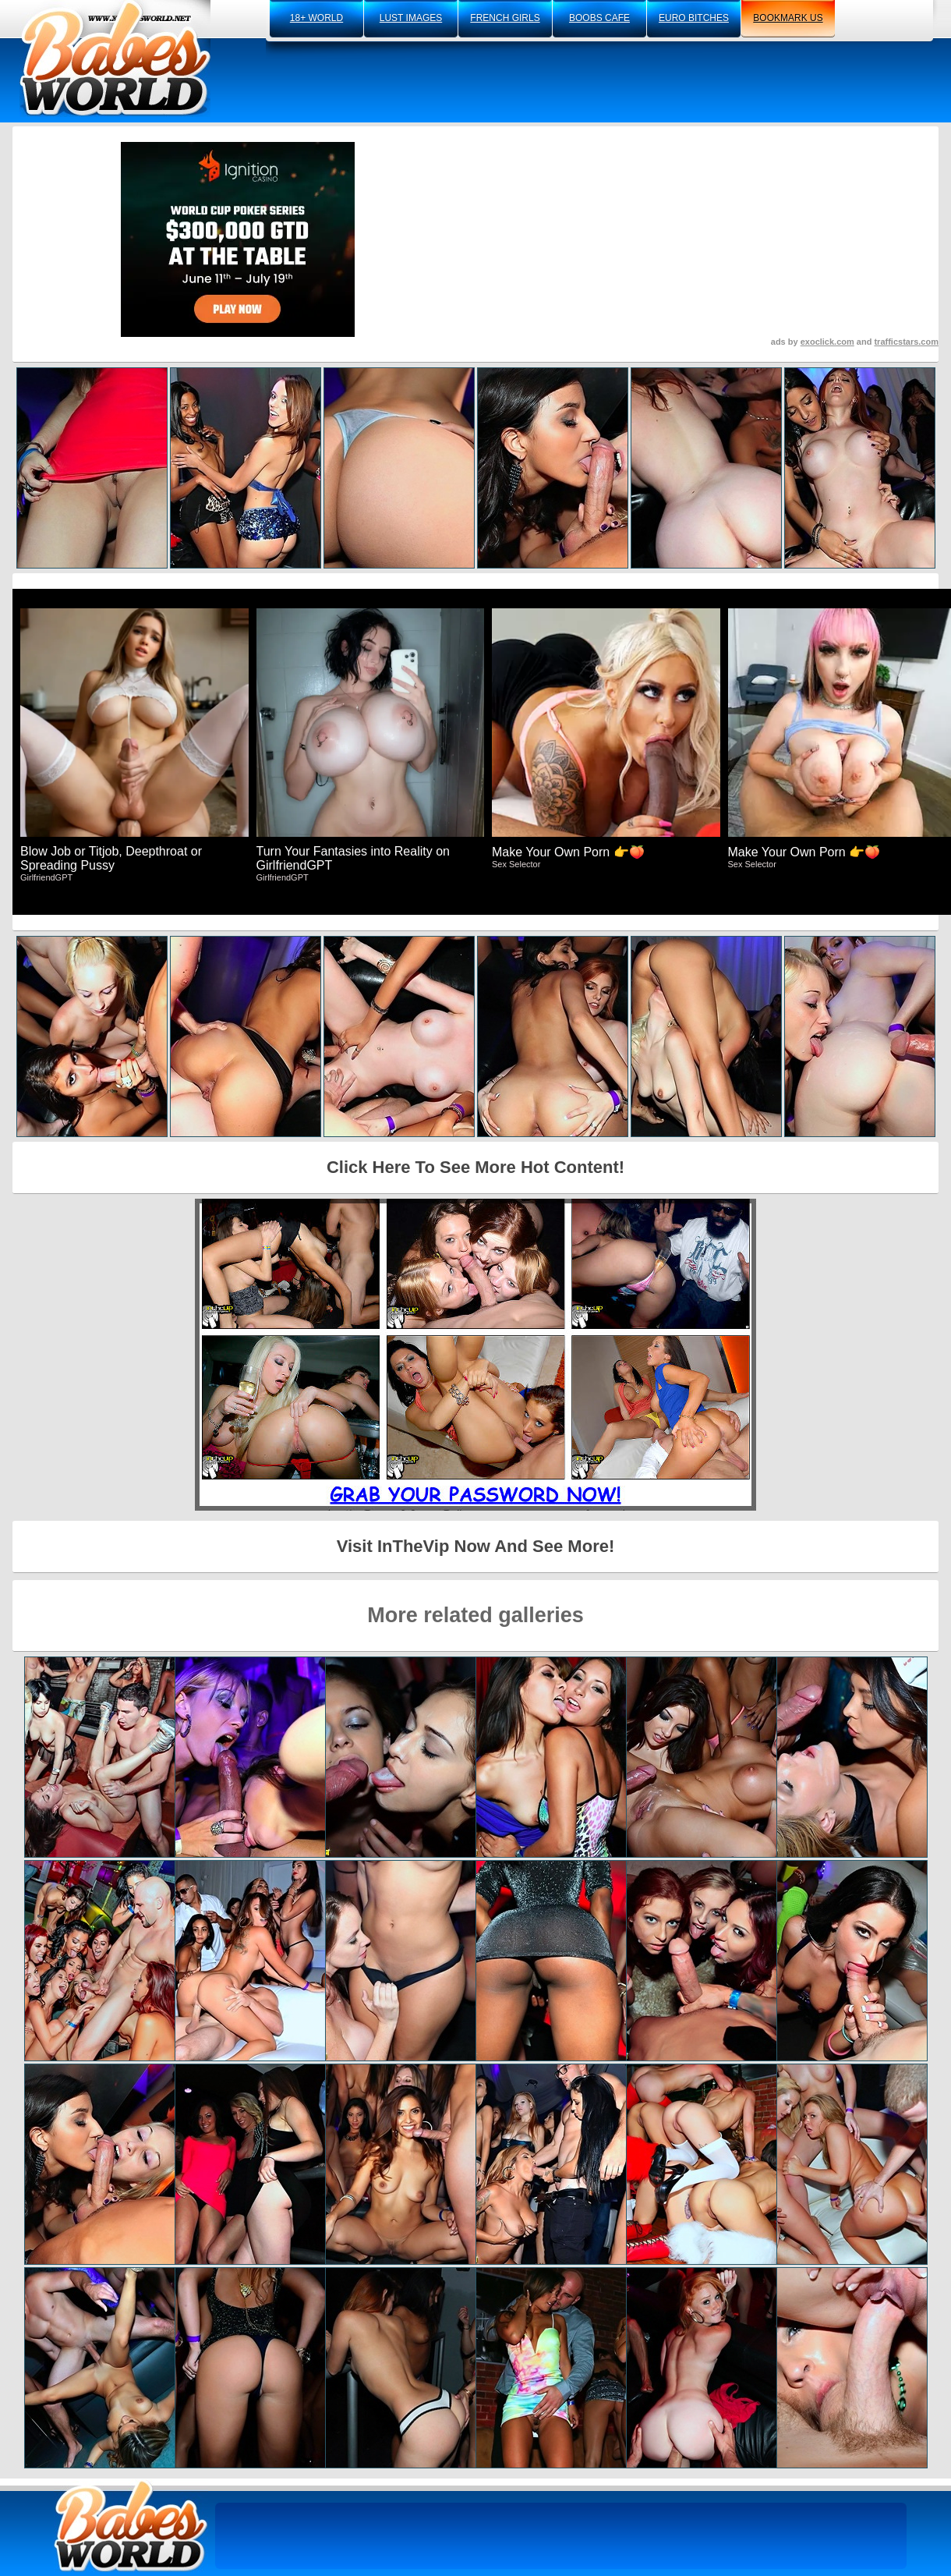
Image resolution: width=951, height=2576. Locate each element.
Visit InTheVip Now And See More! (476, 1546)
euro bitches (694, 17)
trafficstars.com (906, 341)
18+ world (316, 17)
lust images (411, 17)
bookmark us (787, 17)
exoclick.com (827, 341)
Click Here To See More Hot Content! (475, 1167)
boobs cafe (599, 17)
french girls (504, 17)
